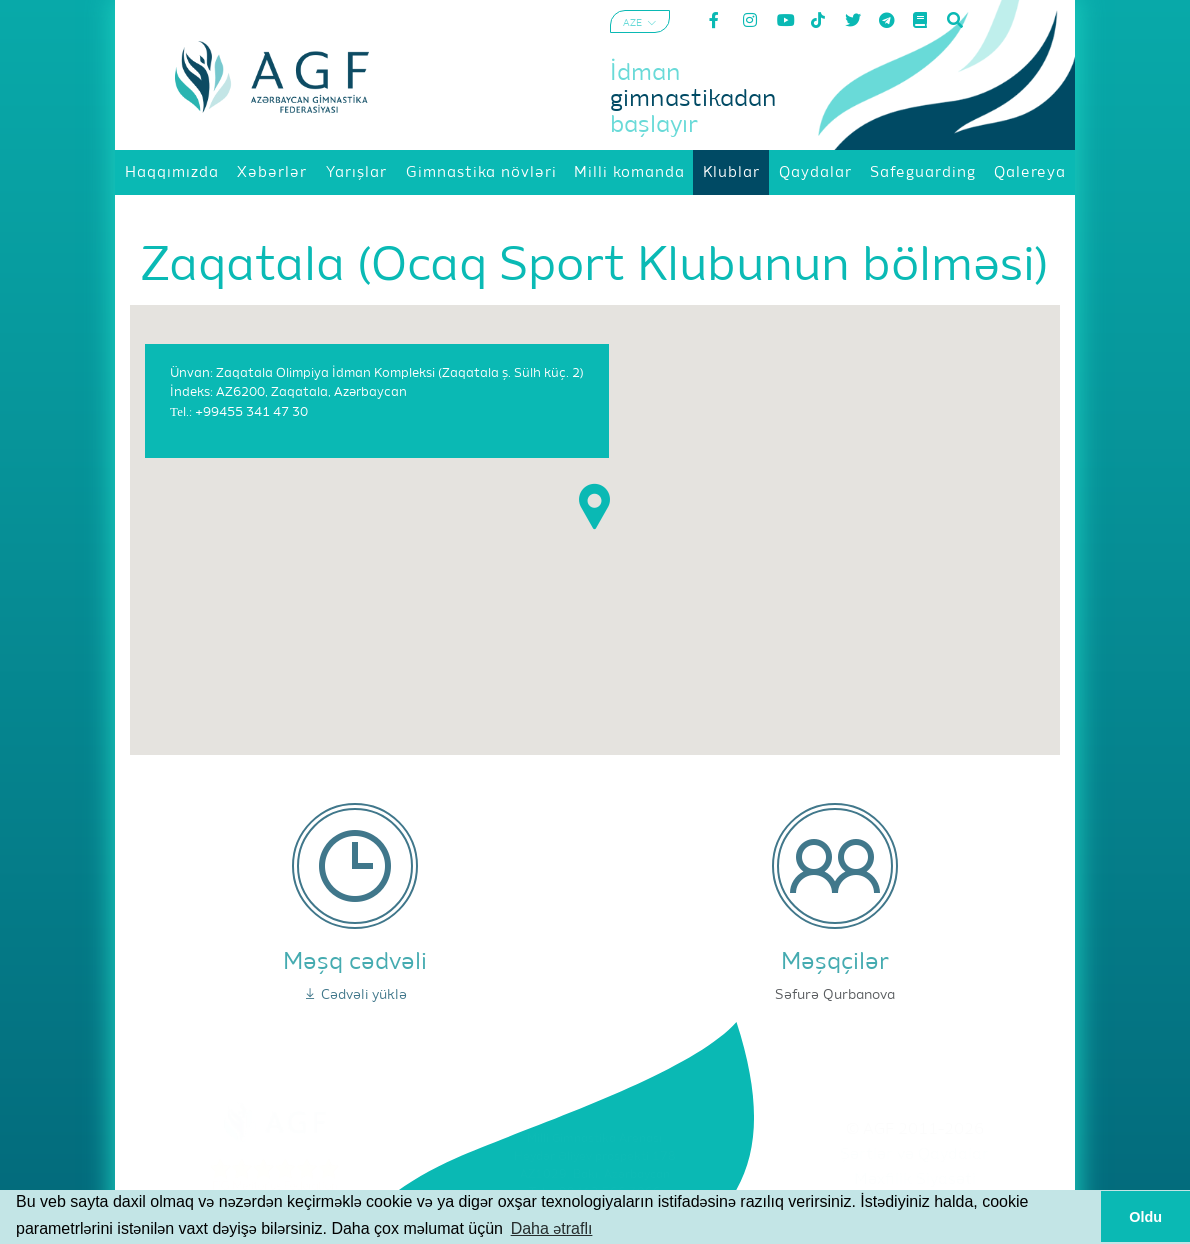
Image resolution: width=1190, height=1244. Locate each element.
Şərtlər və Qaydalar (914, 1155)
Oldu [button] (1145, 1217)
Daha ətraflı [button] (552, 1228)
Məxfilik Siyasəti (915, 1180)
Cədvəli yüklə (355, 995)
